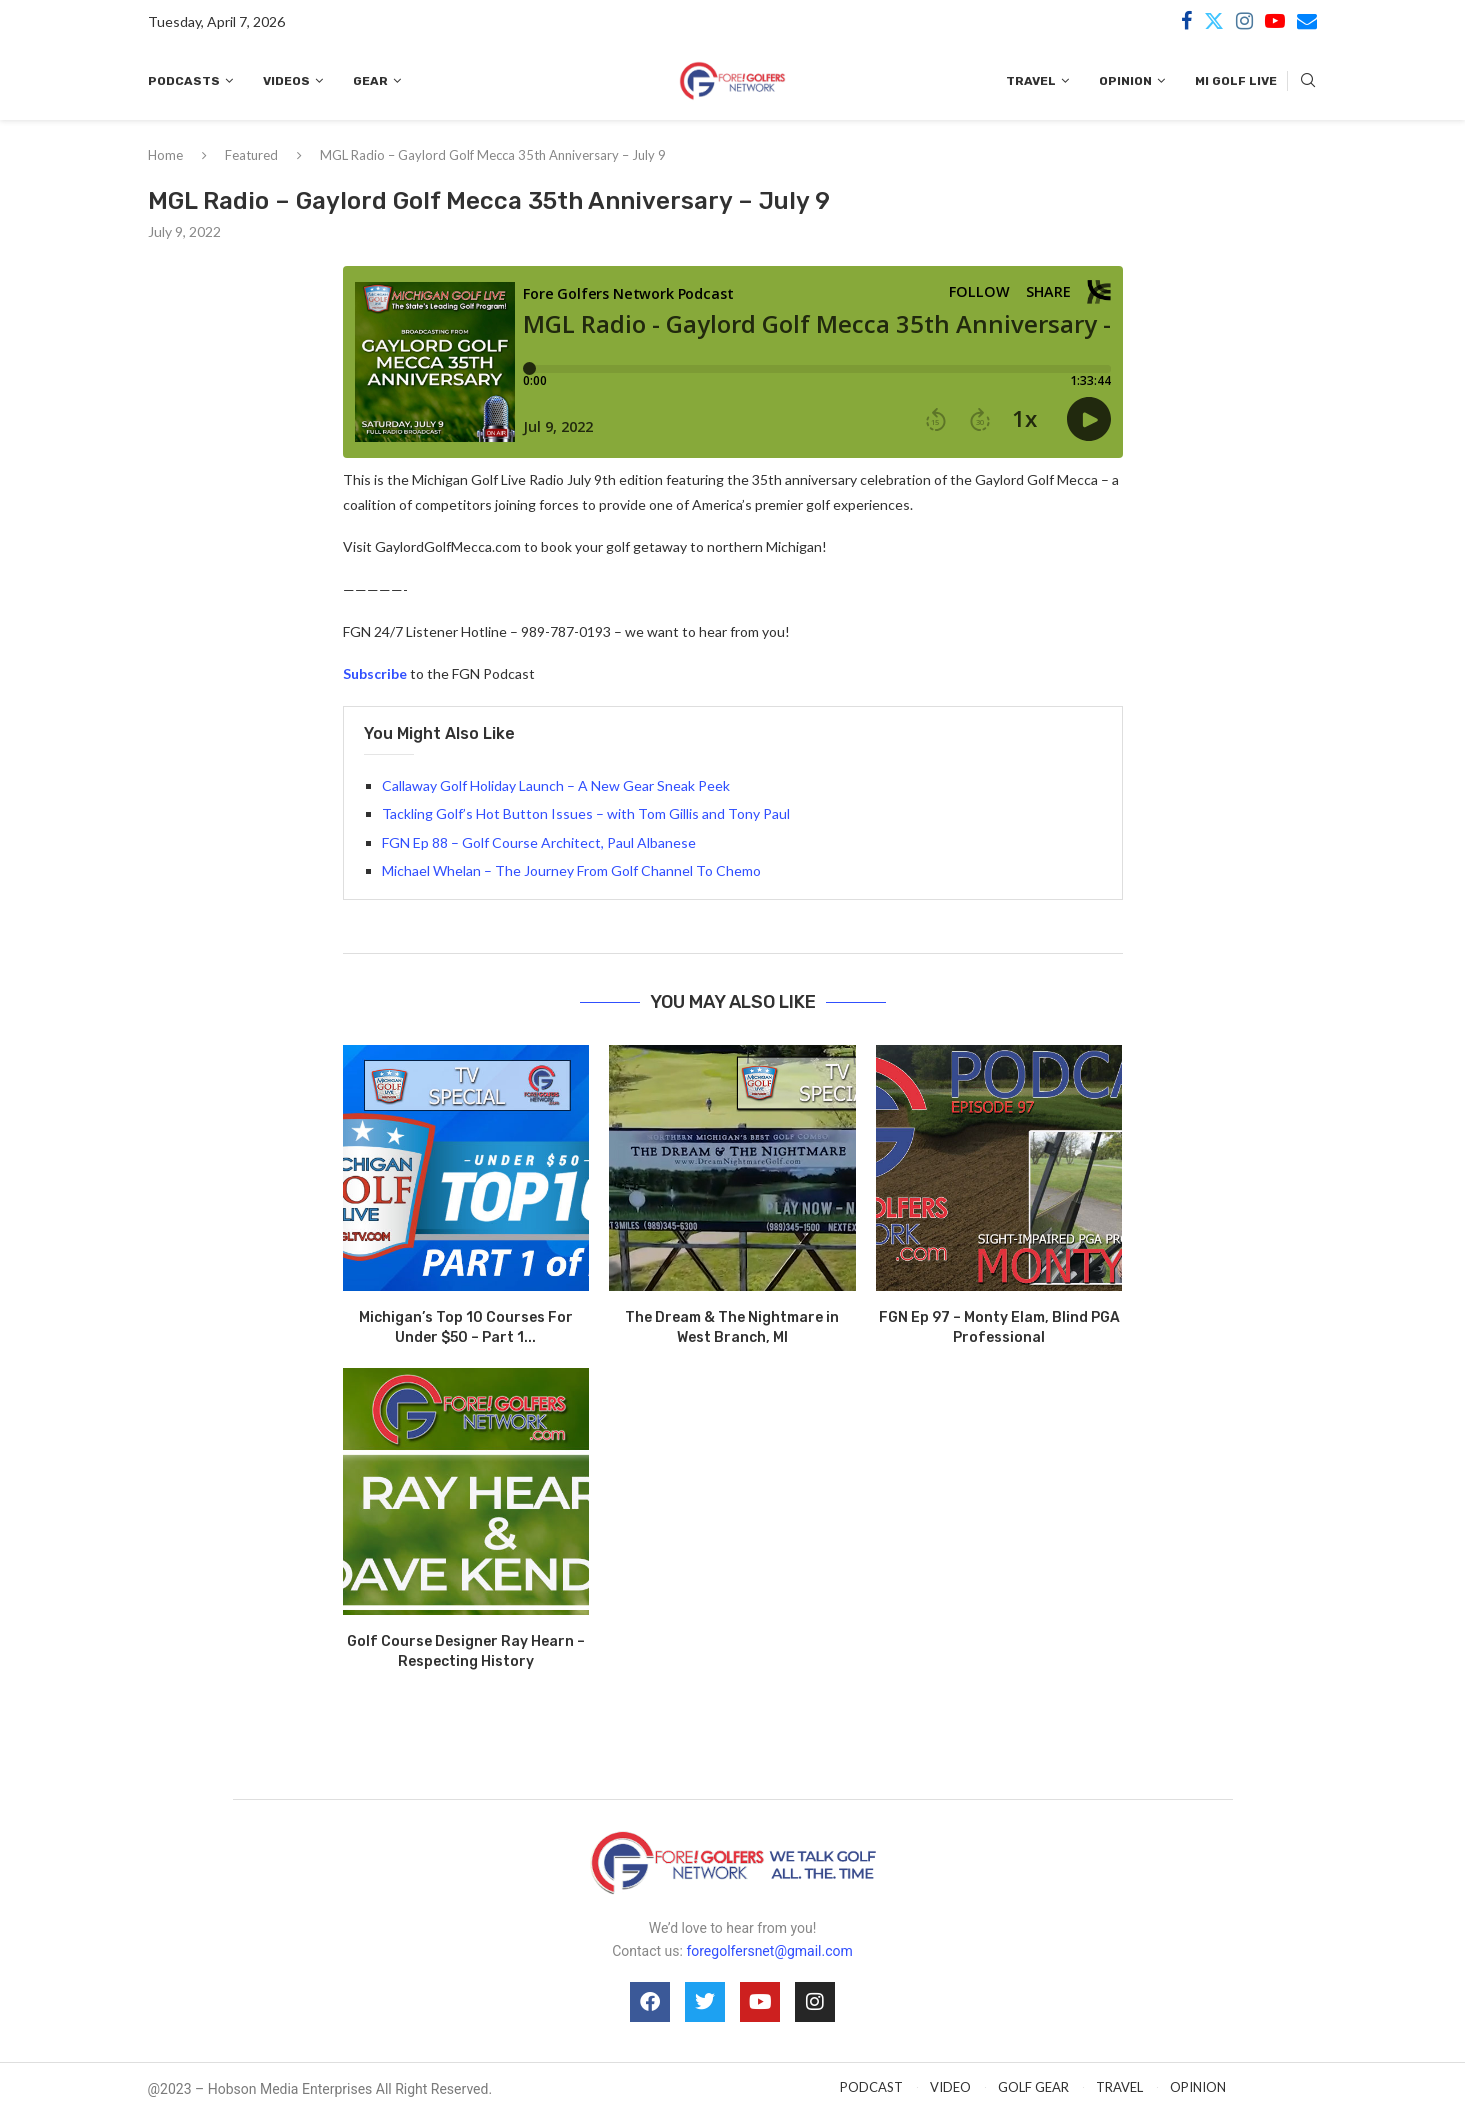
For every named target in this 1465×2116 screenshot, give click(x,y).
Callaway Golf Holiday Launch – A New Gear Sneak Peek (556, 785)
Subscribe (375, 673)
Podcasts (184, 81)
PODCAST (871, 2087)
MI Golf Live (1236, 81)
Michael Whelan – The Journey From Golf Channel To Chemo (571, 870)
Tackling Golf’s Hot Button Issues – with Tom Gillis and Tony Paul (586, 813)
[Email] (1307, 21)
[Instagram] (1244, 21)
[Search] (1308, 81)
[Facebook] (1186, 21)
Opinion (1125, 81)
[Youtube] (1275, 21)
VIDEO (950, 2087)
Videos (286, 81)
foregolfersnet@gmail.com (769, 1951)
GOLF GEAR (1033, 2087)
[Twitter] (1214, 21)
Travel (1031, 81)
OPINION (1198, 2087)
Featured (251, 155)
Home (165, 155)
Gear (370, 81)
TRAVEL (1119, 2087)
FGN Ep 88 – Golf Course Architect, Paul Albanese (539, 842)
